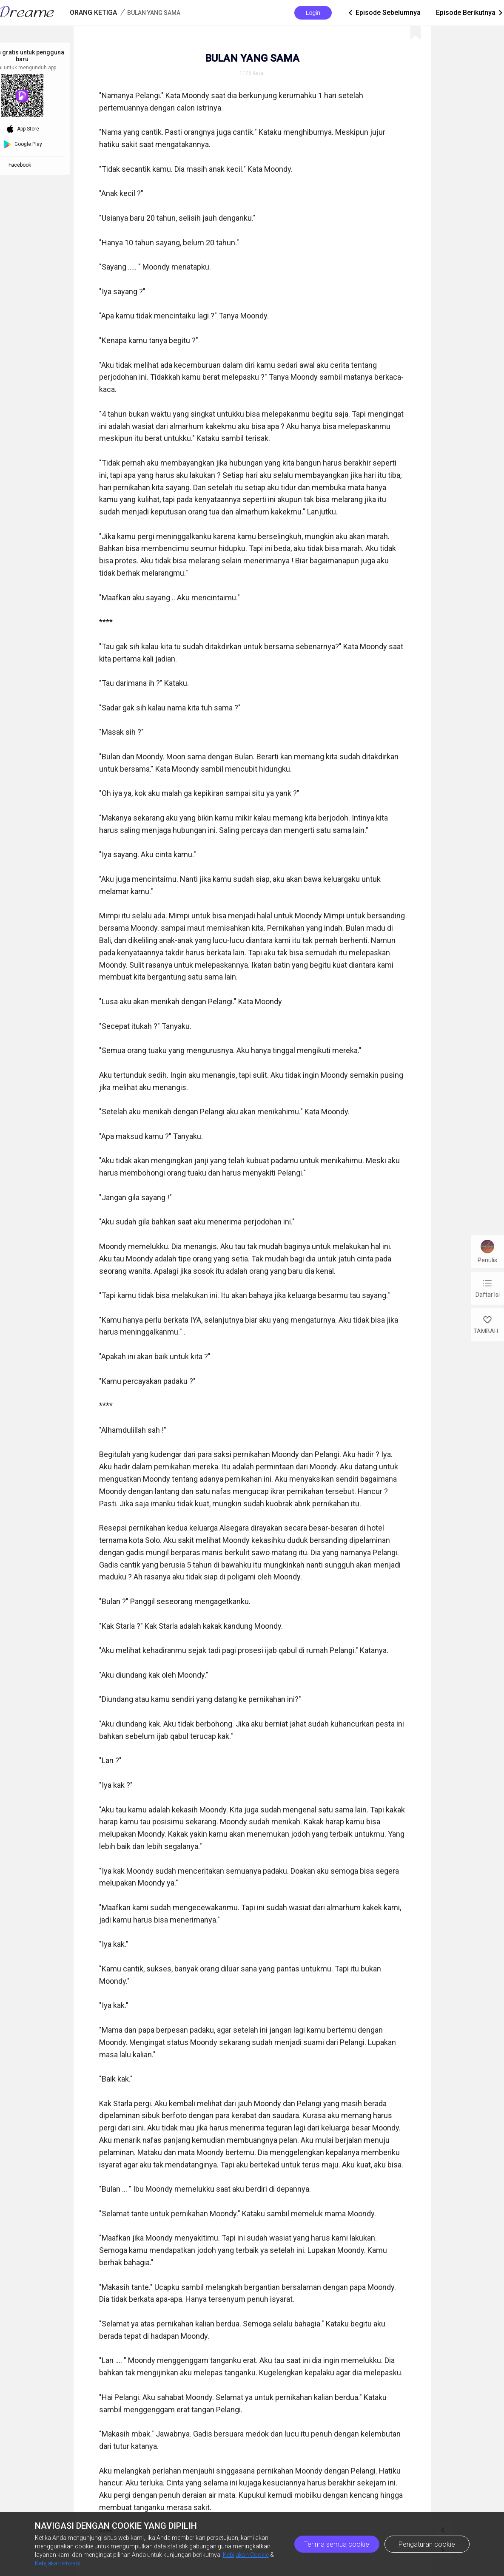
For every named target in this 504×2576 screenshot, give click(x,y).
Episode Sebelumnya (384, 12)
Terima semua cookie (336, 2544)
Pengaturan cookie (427, 2544)
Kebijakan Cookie (246, 2554)
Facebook (21, 165)
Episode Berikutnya (470, 12)
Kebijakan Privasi (57, 2563)
